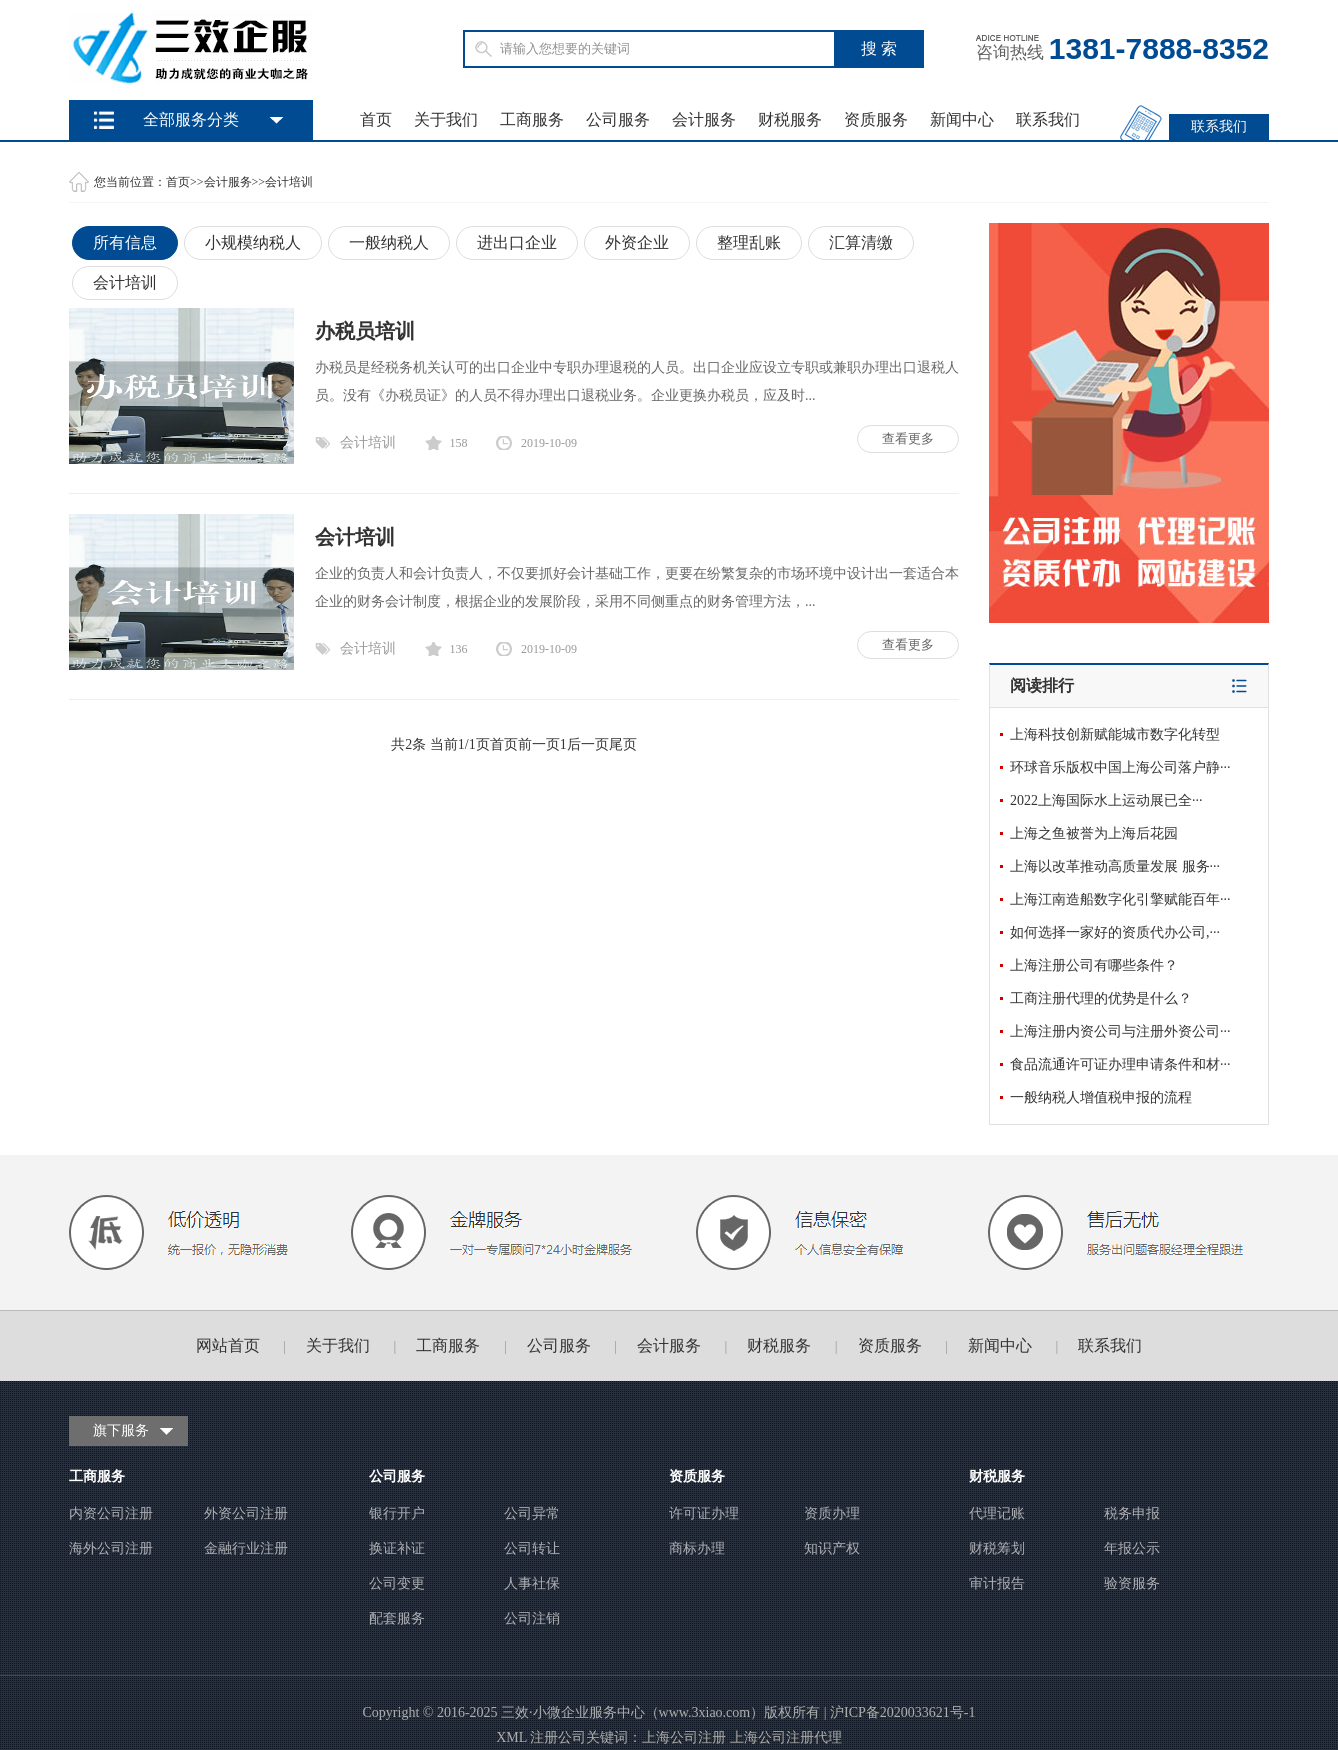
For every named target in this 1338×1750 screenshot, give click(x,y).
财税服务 (790, 119)
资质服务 (876, 119)
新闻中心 (962, 119)
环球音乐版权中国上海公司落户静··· (1120, 767)
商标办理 (697, 1548)
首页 (376, 119)
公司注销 (532, 1618)
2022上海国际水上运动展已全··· (1106, 800)
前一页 (539, 744)
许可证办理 (704, 1513)
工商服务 (532, 119)
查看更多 (908, 438)
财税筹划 (997, 1548)
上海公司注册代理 (786, 1737)
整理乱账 (749, 242)
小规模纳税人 (253, 242)
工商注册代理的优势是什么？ (1101, 998)
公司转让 (532, 1548)
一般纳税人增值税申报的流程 (1101, 1097)
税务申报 (1132, 1513)
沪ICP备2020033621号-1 (902, 1712)
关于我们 (446, 119)
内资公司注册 (111, 1513)
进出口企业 (517, 242)
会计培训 (289, 182)
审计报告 (997, 1583)
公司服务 (618, 119)
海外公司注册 (111, 1548)
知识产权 (832, 1548)
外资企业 (637, 242)
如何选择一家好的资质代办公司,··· (1115, 932)
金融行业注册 (246, 1548)
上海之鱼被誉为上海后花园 (1094, 833)
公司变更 (397, 1583)
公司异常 (532, 1513)
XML (511, 1737)
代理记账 (997, 1513)
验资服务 (1132, 1583)
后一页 (588, 744)
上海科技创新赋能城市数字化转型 (1115, 734)
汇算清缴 (861, 242)
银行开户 (397, 1513)
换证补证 (397, 1548)
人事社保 (532, 1583)
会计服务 (704, 119)
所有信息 (125, 242)
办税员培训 (365, 331)
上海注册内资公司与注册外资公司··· (1120, 1031)
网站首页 (228, 1345)
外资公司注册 (246, 1513)
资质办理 (832, 1513)
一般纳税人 (389, 242)
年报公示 (1132, 1548)
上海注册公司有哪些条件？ (1094, 965)
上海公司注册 (684, 1737)
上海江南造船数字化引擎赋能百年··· (1120, 899)
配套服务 (397, 1618)
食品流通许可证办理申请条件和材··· (1120, 1064)
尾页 (623, 744)
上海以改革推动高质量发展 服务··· (1115, 866)
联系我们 (1048, 119)
